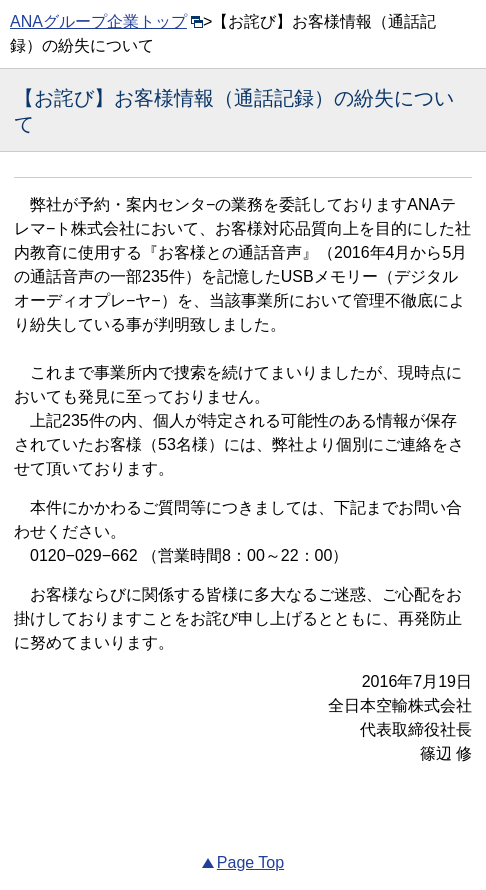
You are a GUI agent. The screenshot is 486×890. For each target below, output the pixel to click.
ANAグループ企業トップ (106, 21)
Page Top (250, 862)
